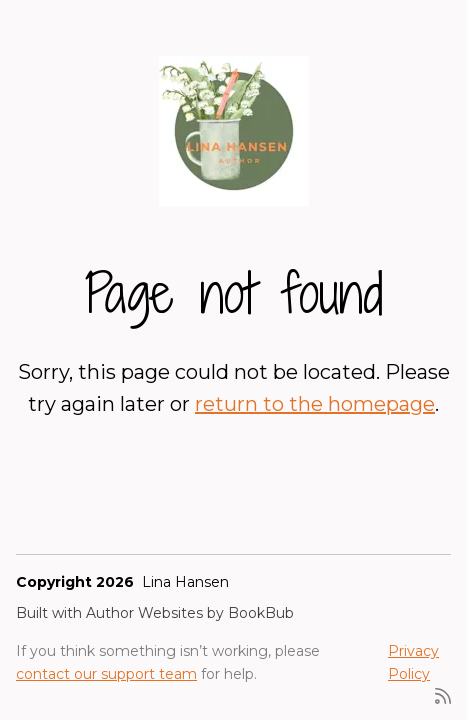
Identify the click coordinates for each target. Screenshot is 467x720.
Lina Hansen (185, 582)
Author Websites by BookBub (190, 613)
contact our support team (106, 674)
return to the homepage (315, 404)
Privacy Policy (413, 662)
